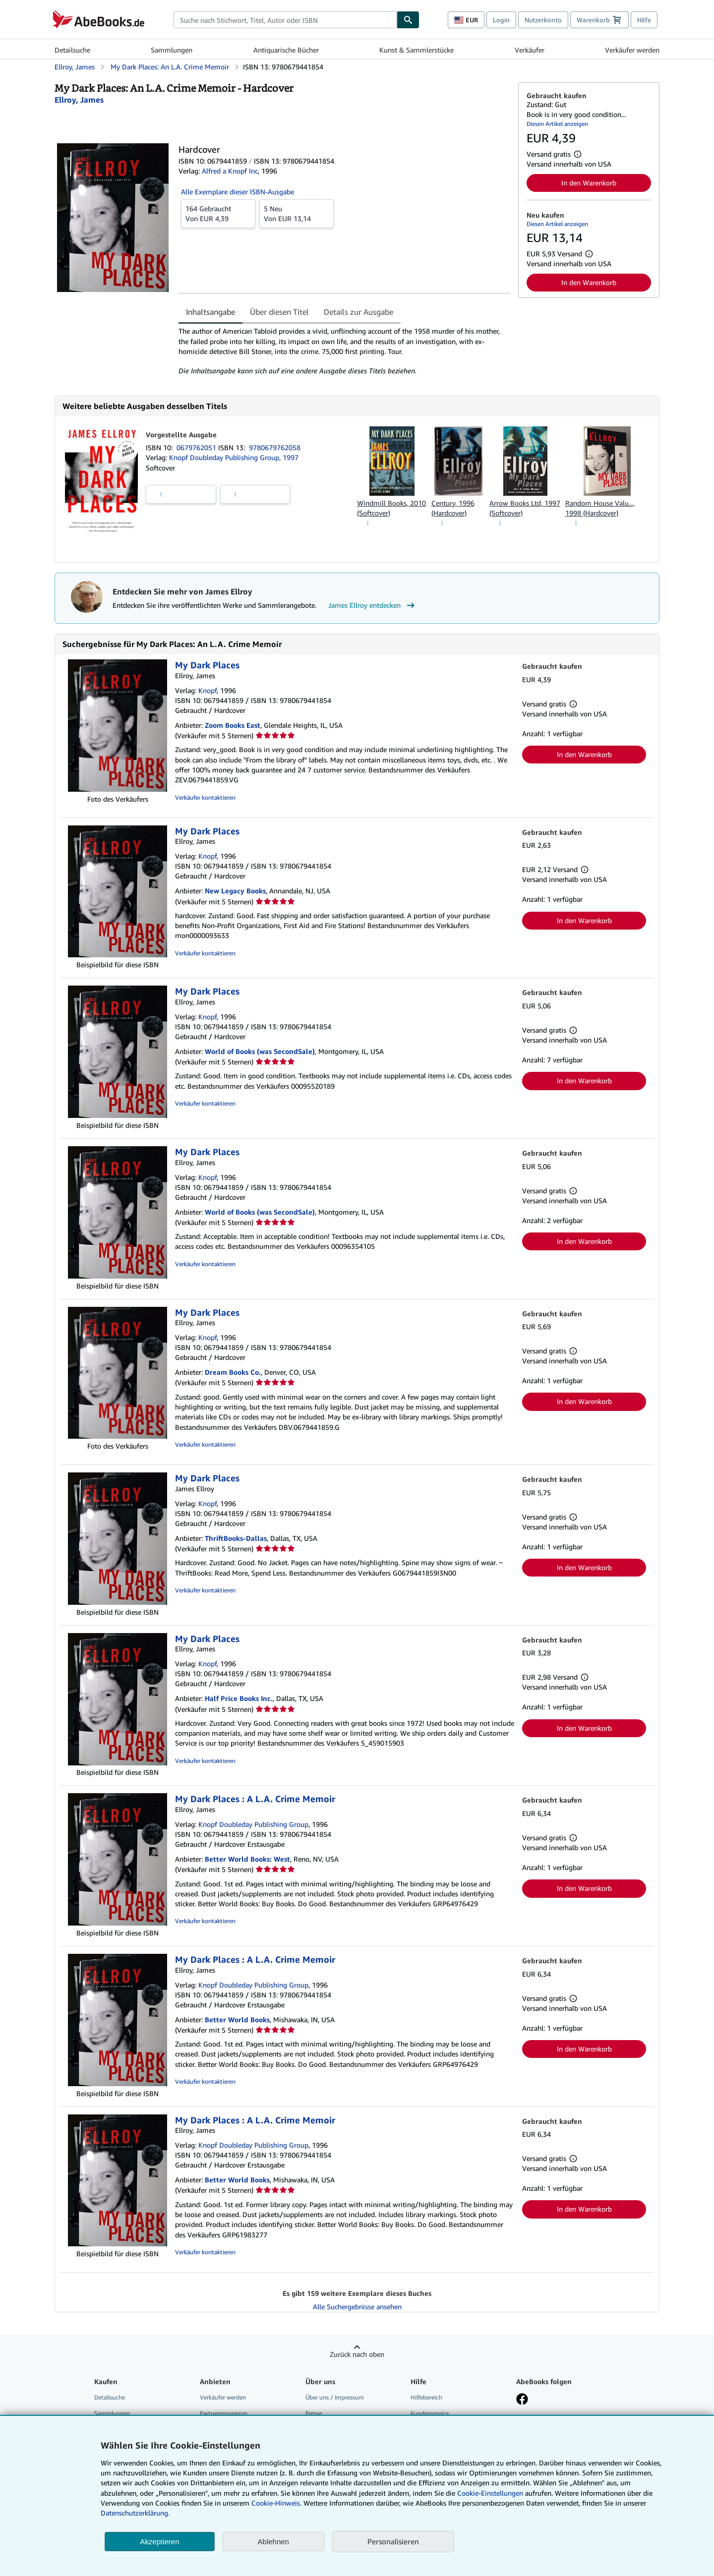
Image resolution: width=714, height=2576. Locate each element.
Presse (313, 2413)
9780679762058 (274, 447)
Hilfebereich (426, 2397)
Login (501, 20)
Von (218, 213)
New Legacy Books (235, 890)
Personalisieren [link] (393, 2541)
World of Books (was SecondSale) (260, 1051)
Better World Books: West (247, 1859)
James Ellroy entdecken (372, 605)
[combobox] (285, 19)
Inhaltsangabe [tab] (210, 312)
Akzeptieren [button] (159, 2541)
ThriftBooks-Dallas (236, 1538)
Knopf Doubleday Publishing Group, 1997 (233, 457)
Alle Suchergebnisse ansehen (357, 2306)
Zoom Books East (232, 725)
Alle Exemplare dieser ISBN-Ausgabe (237, 191)
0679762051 (197, 447)
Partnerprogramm (223, 2413)
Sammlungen (171, 50)
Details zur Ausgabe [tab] (358, 312)
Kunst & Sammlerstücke (416, 50)
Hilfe (644, 20)
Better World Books (237, 2019)
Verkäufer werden (632, 50)
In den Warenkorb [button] (588, 182)
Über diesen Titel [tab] (279, 312)
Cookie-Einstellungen (490, 2493)
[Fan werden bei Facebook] (522, 2400)
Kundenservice (430, 2413)
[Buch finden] (408, 19)
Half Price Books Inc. (239, 1698)
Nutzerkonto (543, 20)
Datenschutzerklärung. (135, 2513)
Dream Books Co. (233, 1372)
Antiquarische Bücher (286, 50)
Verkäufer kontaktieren (205, 797)
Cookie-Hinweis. (276, 2503)
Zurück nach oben (357, 2354)
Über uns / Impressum (334, 2397)
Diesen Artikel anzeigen (557, 123)
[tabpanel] (344, 351)
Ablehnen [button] (273, 2541)
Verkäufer (529, 50)
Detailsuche (72, 50)
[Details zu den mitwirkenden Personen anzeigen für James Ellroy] (79, 100)
